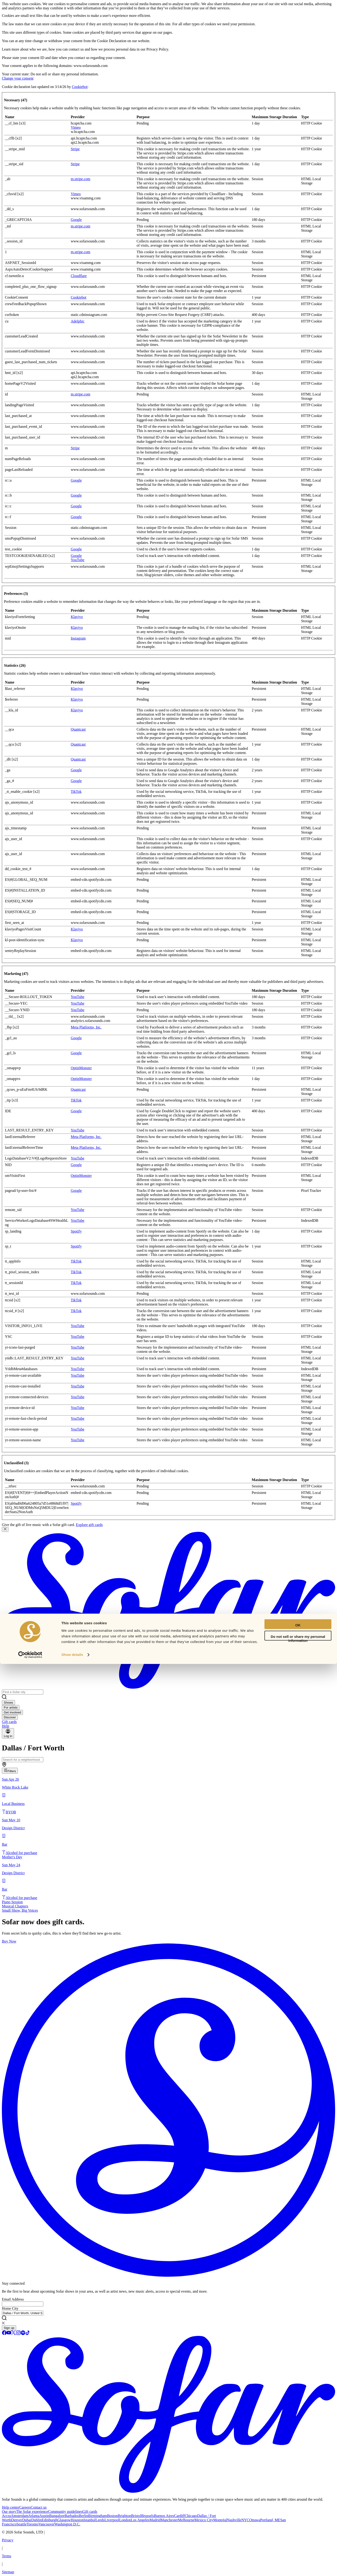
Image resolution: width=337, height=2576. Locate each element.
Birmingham (97, 2516)
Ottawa (254, 2520)
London (125, 2520)
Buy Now (9, 1941)
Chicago (191, 2516)
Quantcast (78, 729)
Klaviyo (77, 617)
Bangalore (57, 2516)
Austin (44, 2516)
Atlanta (33, 2516)
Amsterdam (19, 2516)
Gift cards (9, 1722)
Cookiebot (80, 87)
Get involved (12, 1712)
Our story (9, 2512)
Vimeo (76, 127)
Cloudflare (79, 276)
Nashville (234, 2520)
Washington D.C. (67, 2524)
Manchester (169, 2520)
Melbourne (186, 2520)
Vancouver (46, 2524)
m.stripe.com (80, 179)
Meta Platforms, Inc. (86, 1027)
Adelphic (77, 321)
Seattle (21, 2524)
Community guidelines (65, 2512)
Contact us (39, 2507)
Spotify (76, 1231)
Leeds (99, 2520)
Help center (10, 2507)
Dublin (36, 2520)
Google (76, 220)
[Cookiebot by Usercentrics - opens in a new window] (30, 2566)
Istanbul (90, 2520)
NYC (245, 2520)
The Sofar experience (32, 2512)
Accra (6, 2516)
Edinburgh (49, 2520)
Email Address (13, 2299)
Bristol (136, 2516)
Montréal (220, 2520)
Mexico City (203, 2520)
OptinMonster (81, 1068)
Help (5, 1726)
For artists (11, 1707)
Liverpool (111, 2520)
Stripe (75, 149)
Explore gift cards (89, 1525)
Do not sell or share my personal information (298, 2550)
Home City (10, 2308)
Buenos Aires (164, 2516)
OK (298, 2537)
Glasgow (64, 2520)
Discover (10, 1717)
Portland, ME (270, 2520)
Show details (72, 2567)
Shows (8, 1702)
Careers (25, 2507)
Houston (77, 2520)
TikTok (76, 792)
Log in (8, 1733)
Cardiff (179, 2516)
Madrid (155, 2520)
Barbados (72, 2516)
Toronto (32, 2524)
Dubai (26, 2520)
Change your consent (17, 78)
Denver (16, 2520)
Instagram (78, 638)
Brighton (124, 2516)
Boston (112, 2516)
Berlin (83, 2516)
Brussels (147, 2516)
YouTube (77, 560)
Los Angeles (140, 2520)
